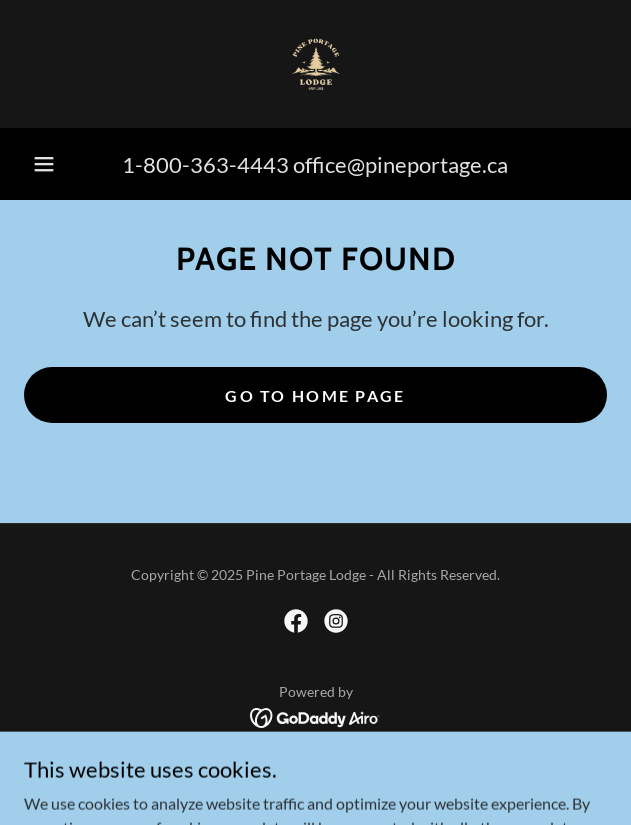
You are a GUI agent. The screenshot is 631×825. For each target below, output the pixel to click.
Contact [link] (315, 772)
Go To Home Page (315, 395)
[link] (316, 64)
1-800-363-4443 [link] (205, 164)
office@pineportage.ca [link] (400, 164)
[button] (44, 164)
